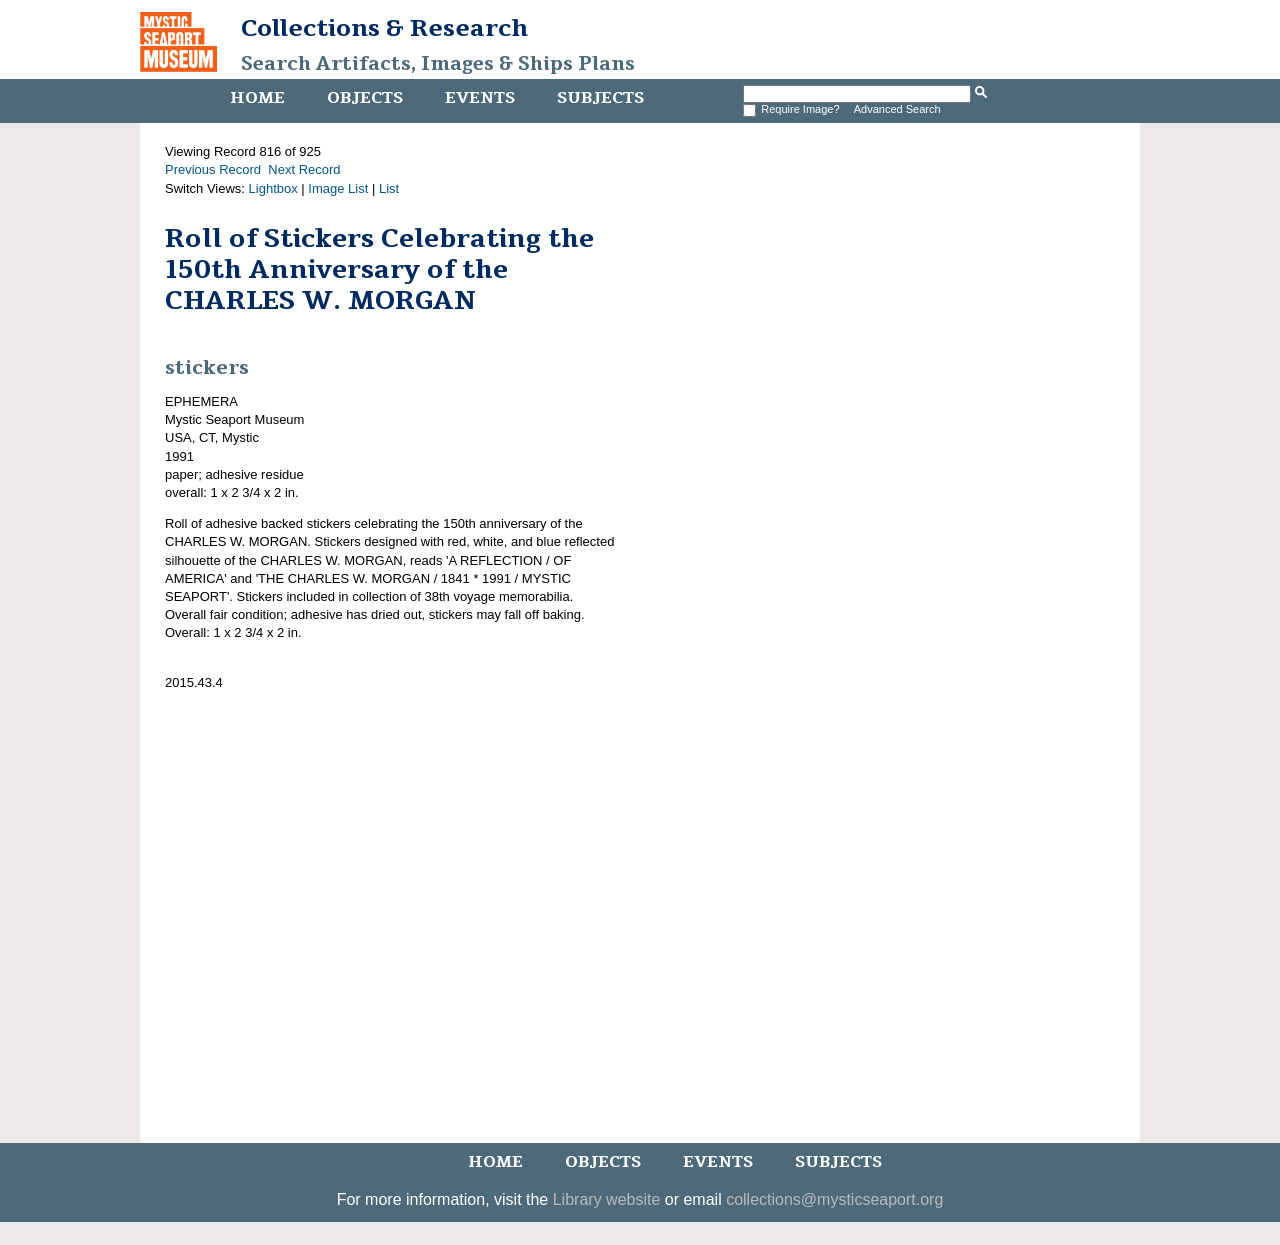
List (389, 188)
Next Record (304, 169)
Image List (338, 188)
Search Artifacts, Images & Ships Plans (438, 64)
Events (480, 98)
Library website (607, 1199)
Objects (365, 98)
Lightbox (273, 188)
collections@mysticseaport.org (834, 1199)
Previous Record (213, 169)
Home (257, 98)
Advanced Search (897, 109)
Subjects (600, 98)
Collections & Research (384, 28)
